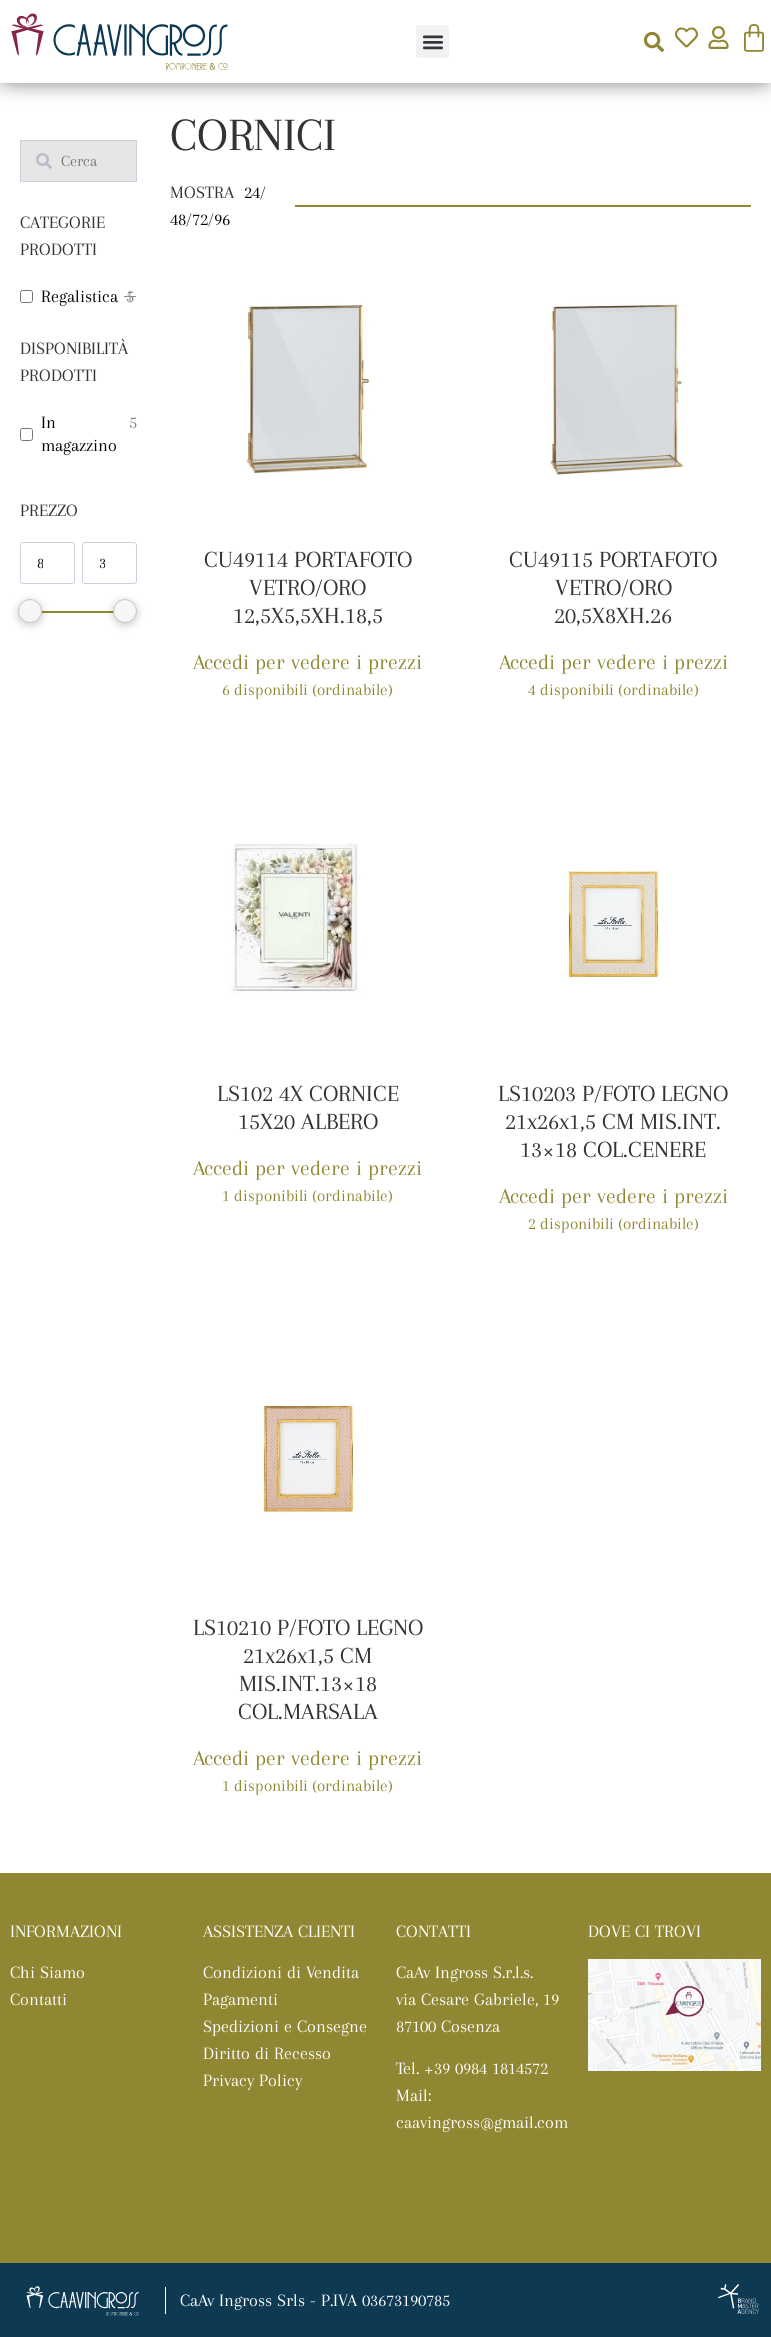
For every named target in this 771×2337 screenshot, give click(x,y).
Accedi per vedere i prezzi (307, 662)
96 (222, 219)
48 (178, 219)
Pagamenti (240, 1999)
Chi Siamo (47, 1972)
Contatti (38, 1999)
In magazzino (79, 433)
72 (200, 219)
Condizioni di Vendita (281, 1972)
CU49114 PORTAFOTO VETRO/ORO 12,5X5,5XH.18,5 (308, 587)
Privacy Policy (252, 2080)
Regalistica (79, 296)
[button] (432, 41)
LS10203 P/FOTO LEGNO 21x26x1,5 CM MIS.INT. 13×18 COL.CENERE (613, 1121)
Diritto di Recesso (267, 2053)
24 (252, 192)
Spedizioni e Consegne (285, 2026)
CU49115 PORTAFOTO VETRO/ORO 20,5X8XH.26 (613, 587)
